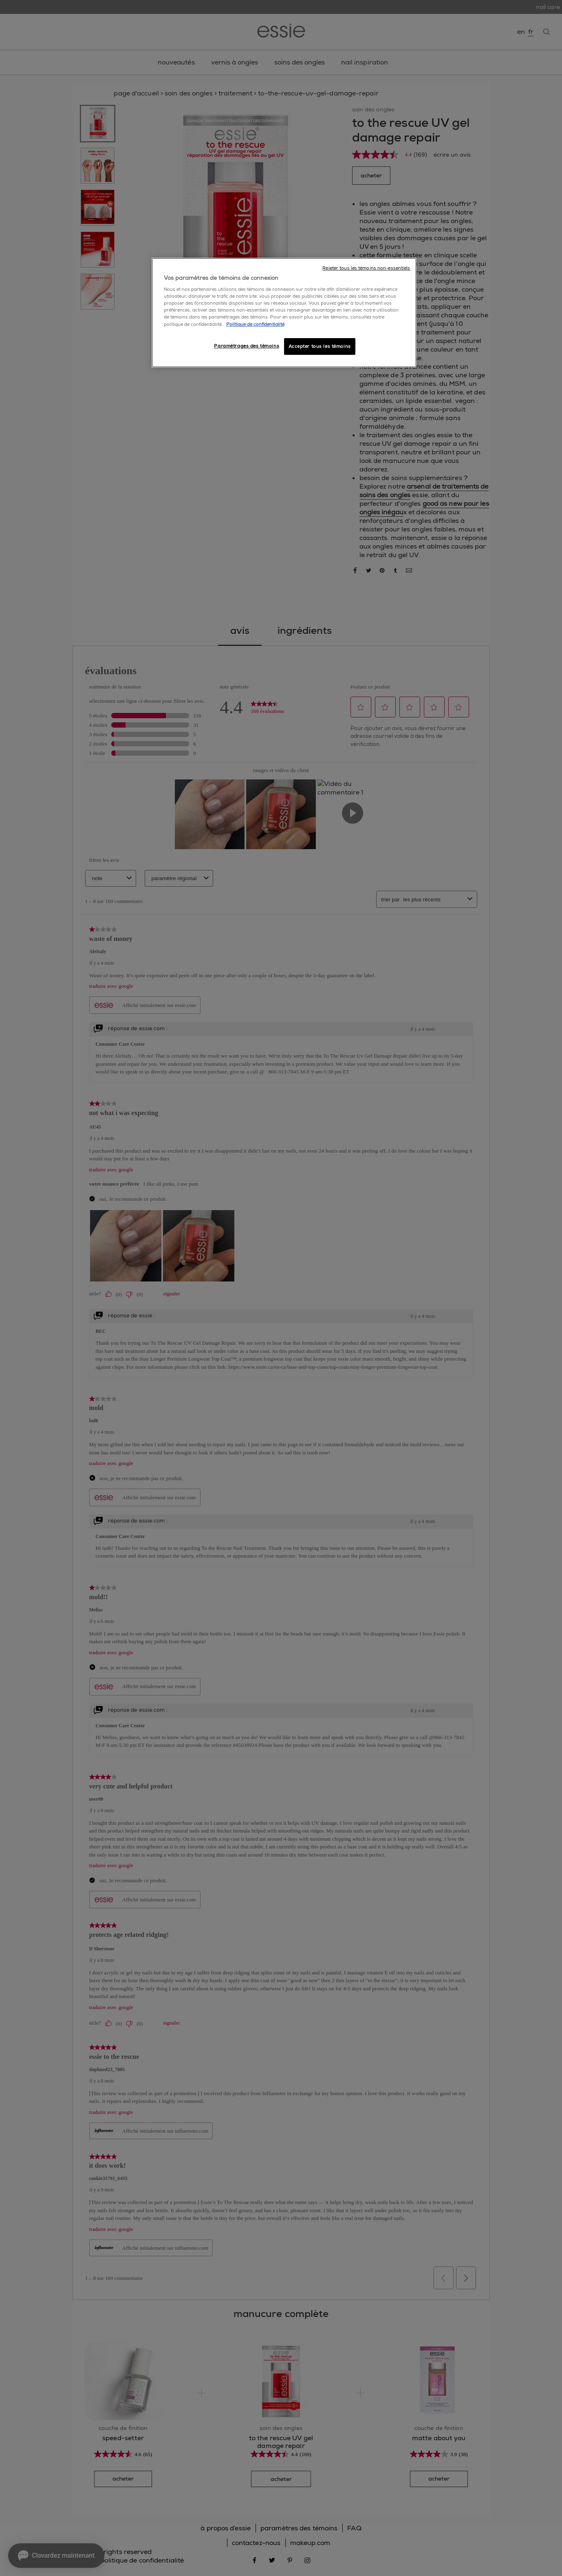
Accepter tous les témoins (320, 346)
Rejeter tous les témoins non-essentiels (366, 268)
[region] (284, 313)
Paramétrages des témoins (246, 346)
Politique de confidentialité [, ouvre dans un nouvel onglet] (255, 324)
